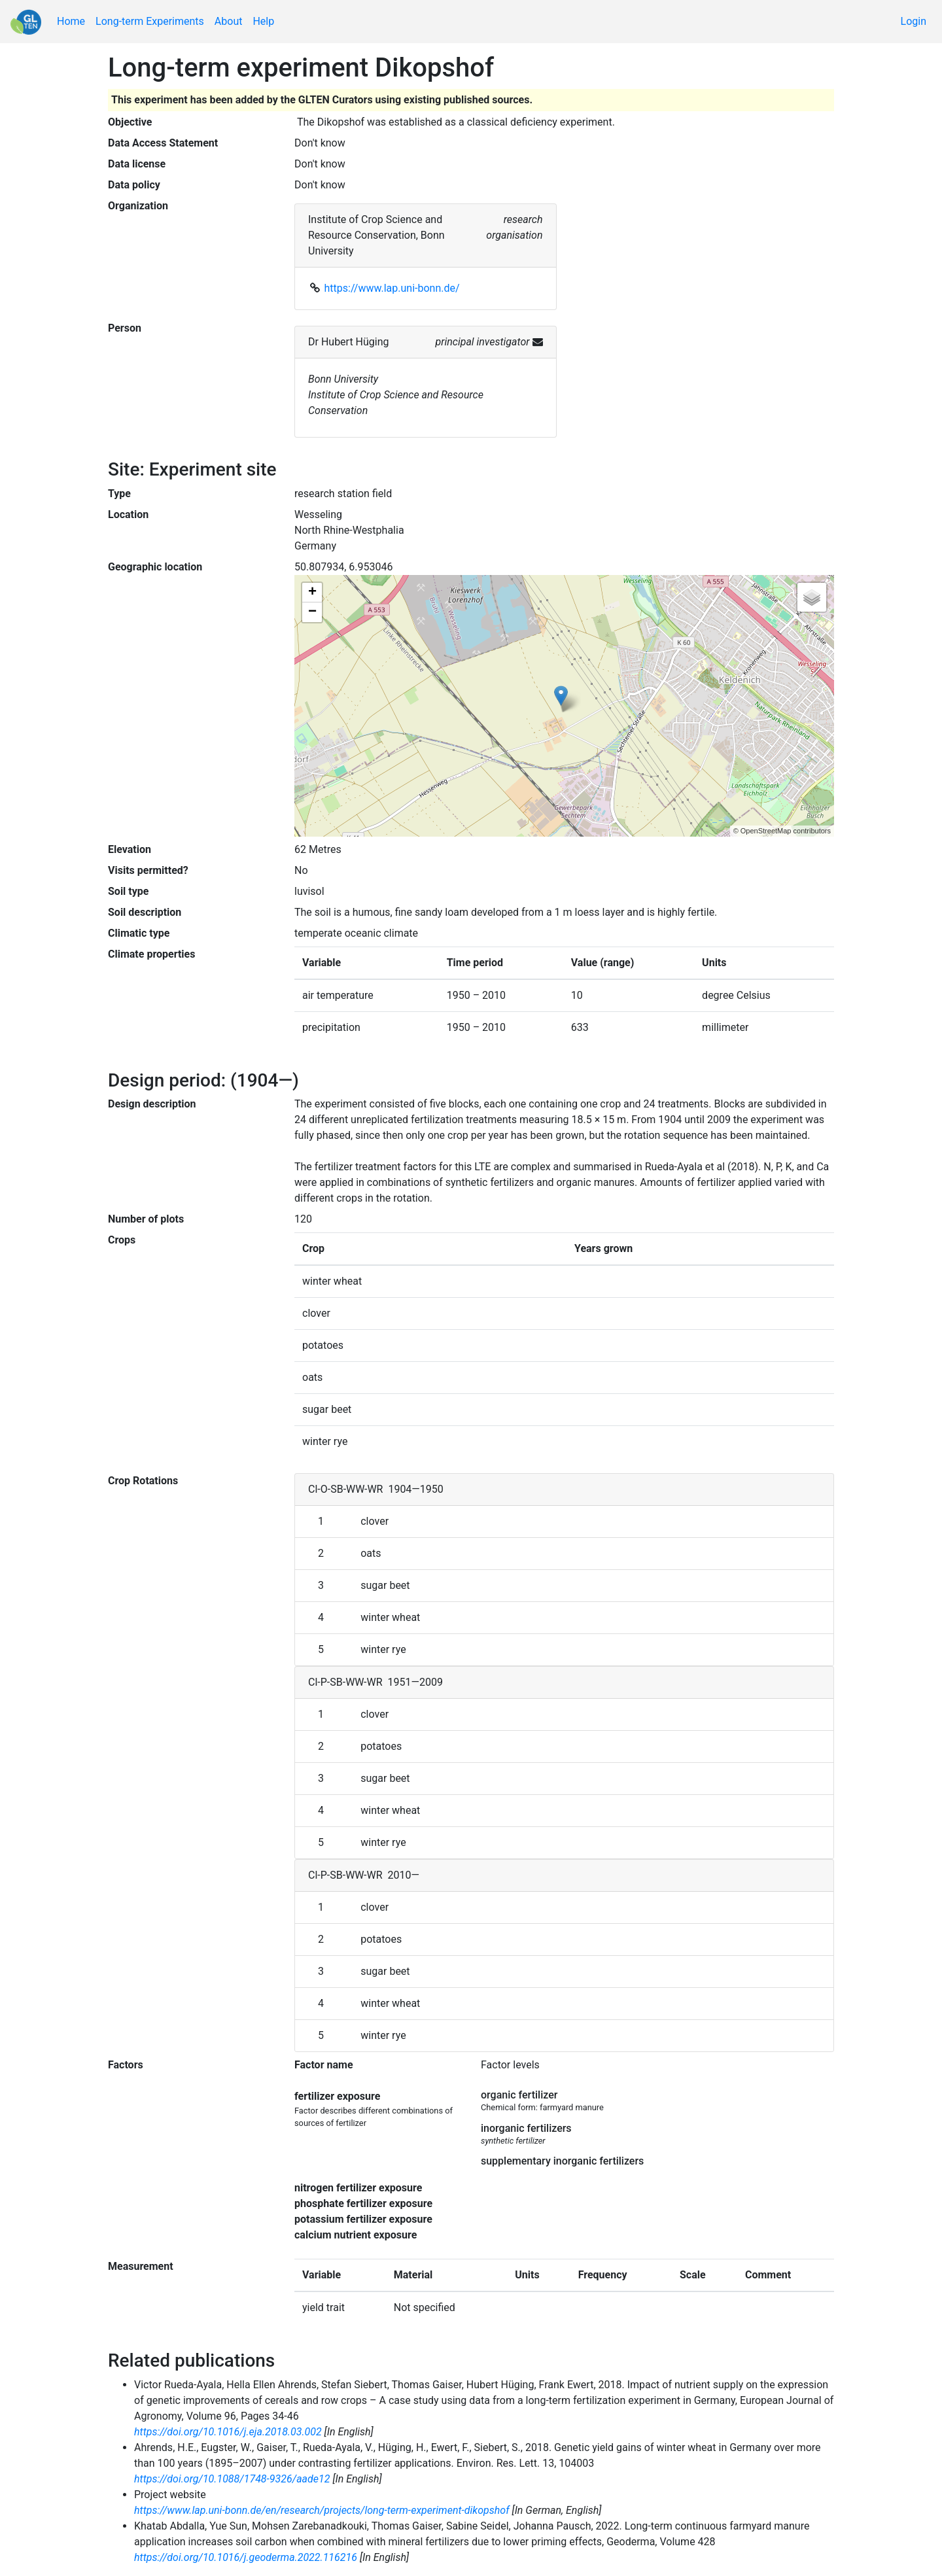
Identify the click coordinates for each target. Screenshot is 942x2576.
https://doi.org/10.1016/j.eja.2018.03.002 (228, 2432)
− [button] (312, 612)
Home (71, 21)
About (229, 21)
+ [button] (312, 592)
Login (913, 21)
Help (263, 21)
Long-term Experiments (150, 21)
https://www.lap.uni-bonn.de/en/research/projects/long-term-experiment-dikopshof (322, 2510)
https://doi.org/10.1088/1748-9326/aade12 (232, 2479)
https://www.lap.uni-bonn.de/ (392, 288)
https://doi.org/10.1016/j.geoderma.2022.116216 (245, 2557)
